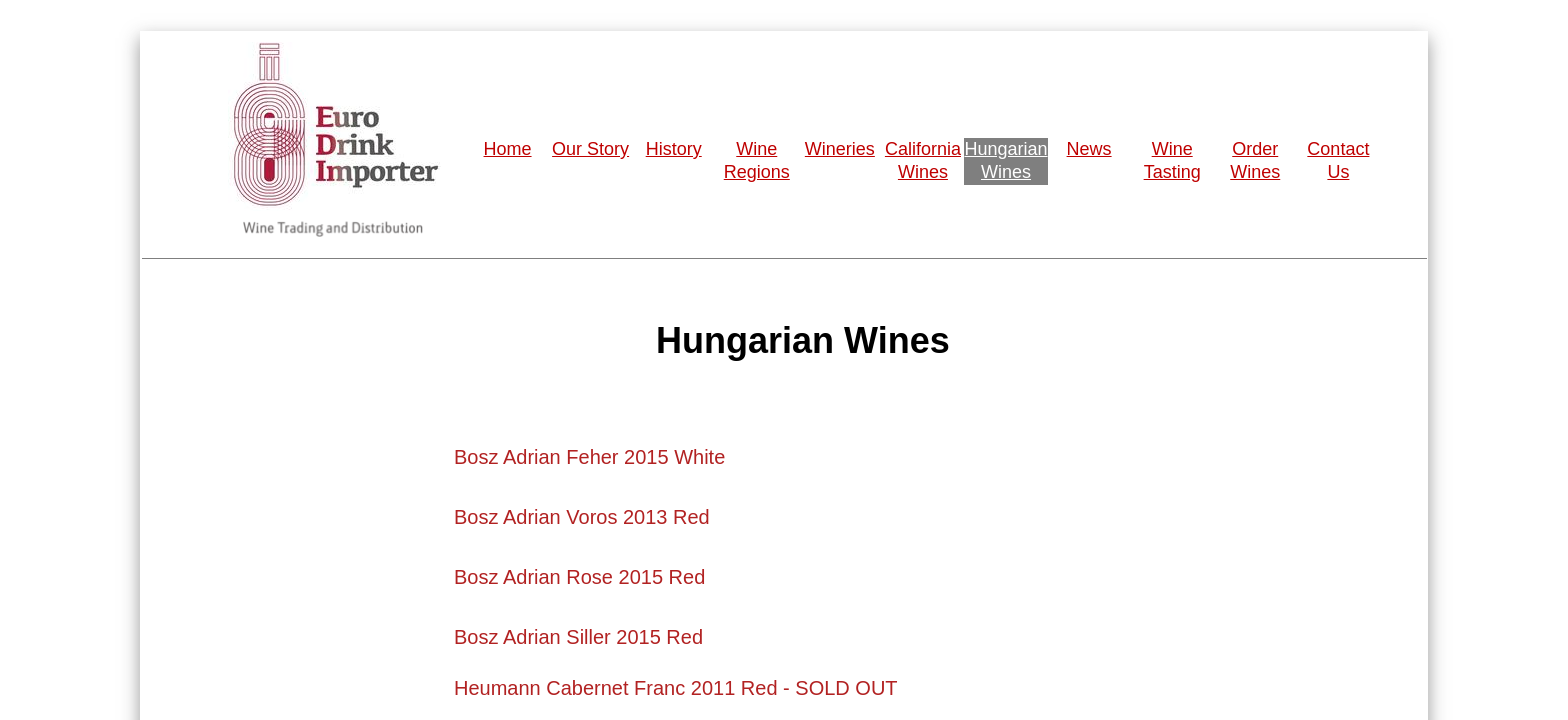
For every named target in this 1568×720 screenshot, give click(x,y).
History (674, 149)
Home (508, 149)
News (1089, 149)
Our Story (590, 149)
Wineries (840, 149)
